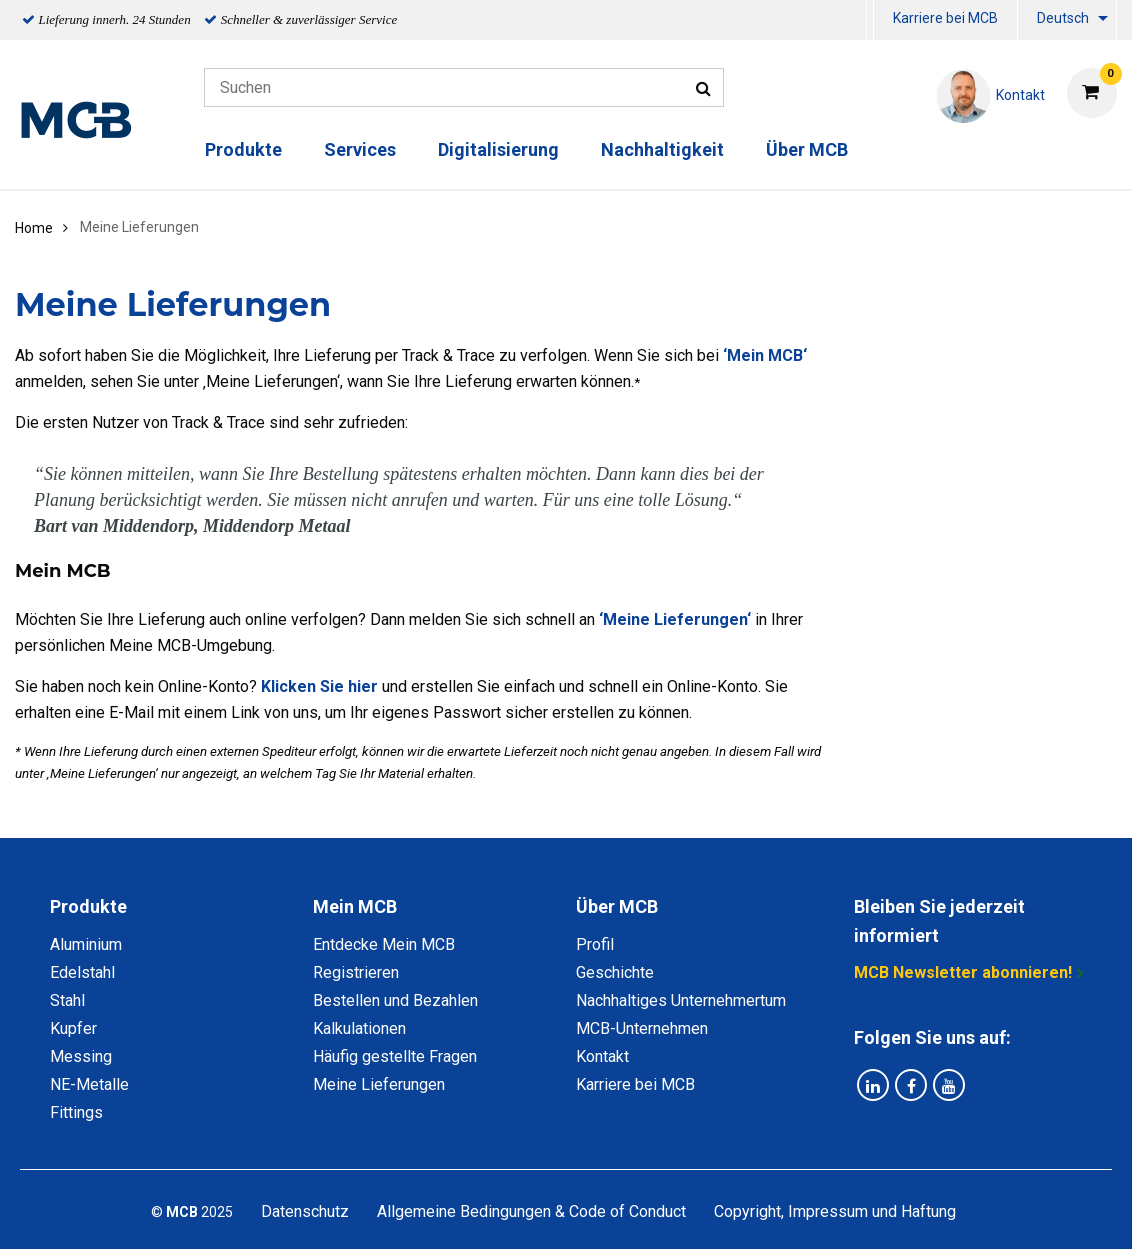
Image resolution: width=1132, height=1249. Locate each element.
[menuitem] (870, 20)
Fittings (76, 1112)
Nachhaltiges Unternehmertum (681, 1000)
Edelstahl (82, 972)
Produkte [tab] (88, 906)
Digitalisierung (498, 149)
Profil (595, 944)
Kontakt (602, 1056)
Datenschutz (305, 1211)
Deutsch (1063, 18)
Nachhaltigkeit (662, 149)
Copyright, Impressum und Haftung (835, 1211)
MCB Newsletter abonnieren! (963, 972)
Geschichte (615, 972)
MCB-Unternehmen (642, 1028)
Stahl (67, 1000)
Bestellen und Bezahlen (395, 1000)
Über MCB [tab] (617, 906)
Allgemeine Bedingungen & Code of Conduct (531, 1211)
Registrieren (356, 972)
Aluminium (86, 944)
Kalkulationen (359, 1028)
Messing (81, 1056)
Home (34, 228)
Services (360, 149)
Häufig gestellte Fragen (395, 1056)
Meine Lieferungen (379, 1084)
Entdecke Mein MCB (384, 944)
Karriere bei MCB (945, 18)
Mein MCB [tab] (355, 906)
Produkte (243, 149)
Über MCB (807, 149)
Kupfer (73, 1028)
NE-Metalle (89, 1084)
